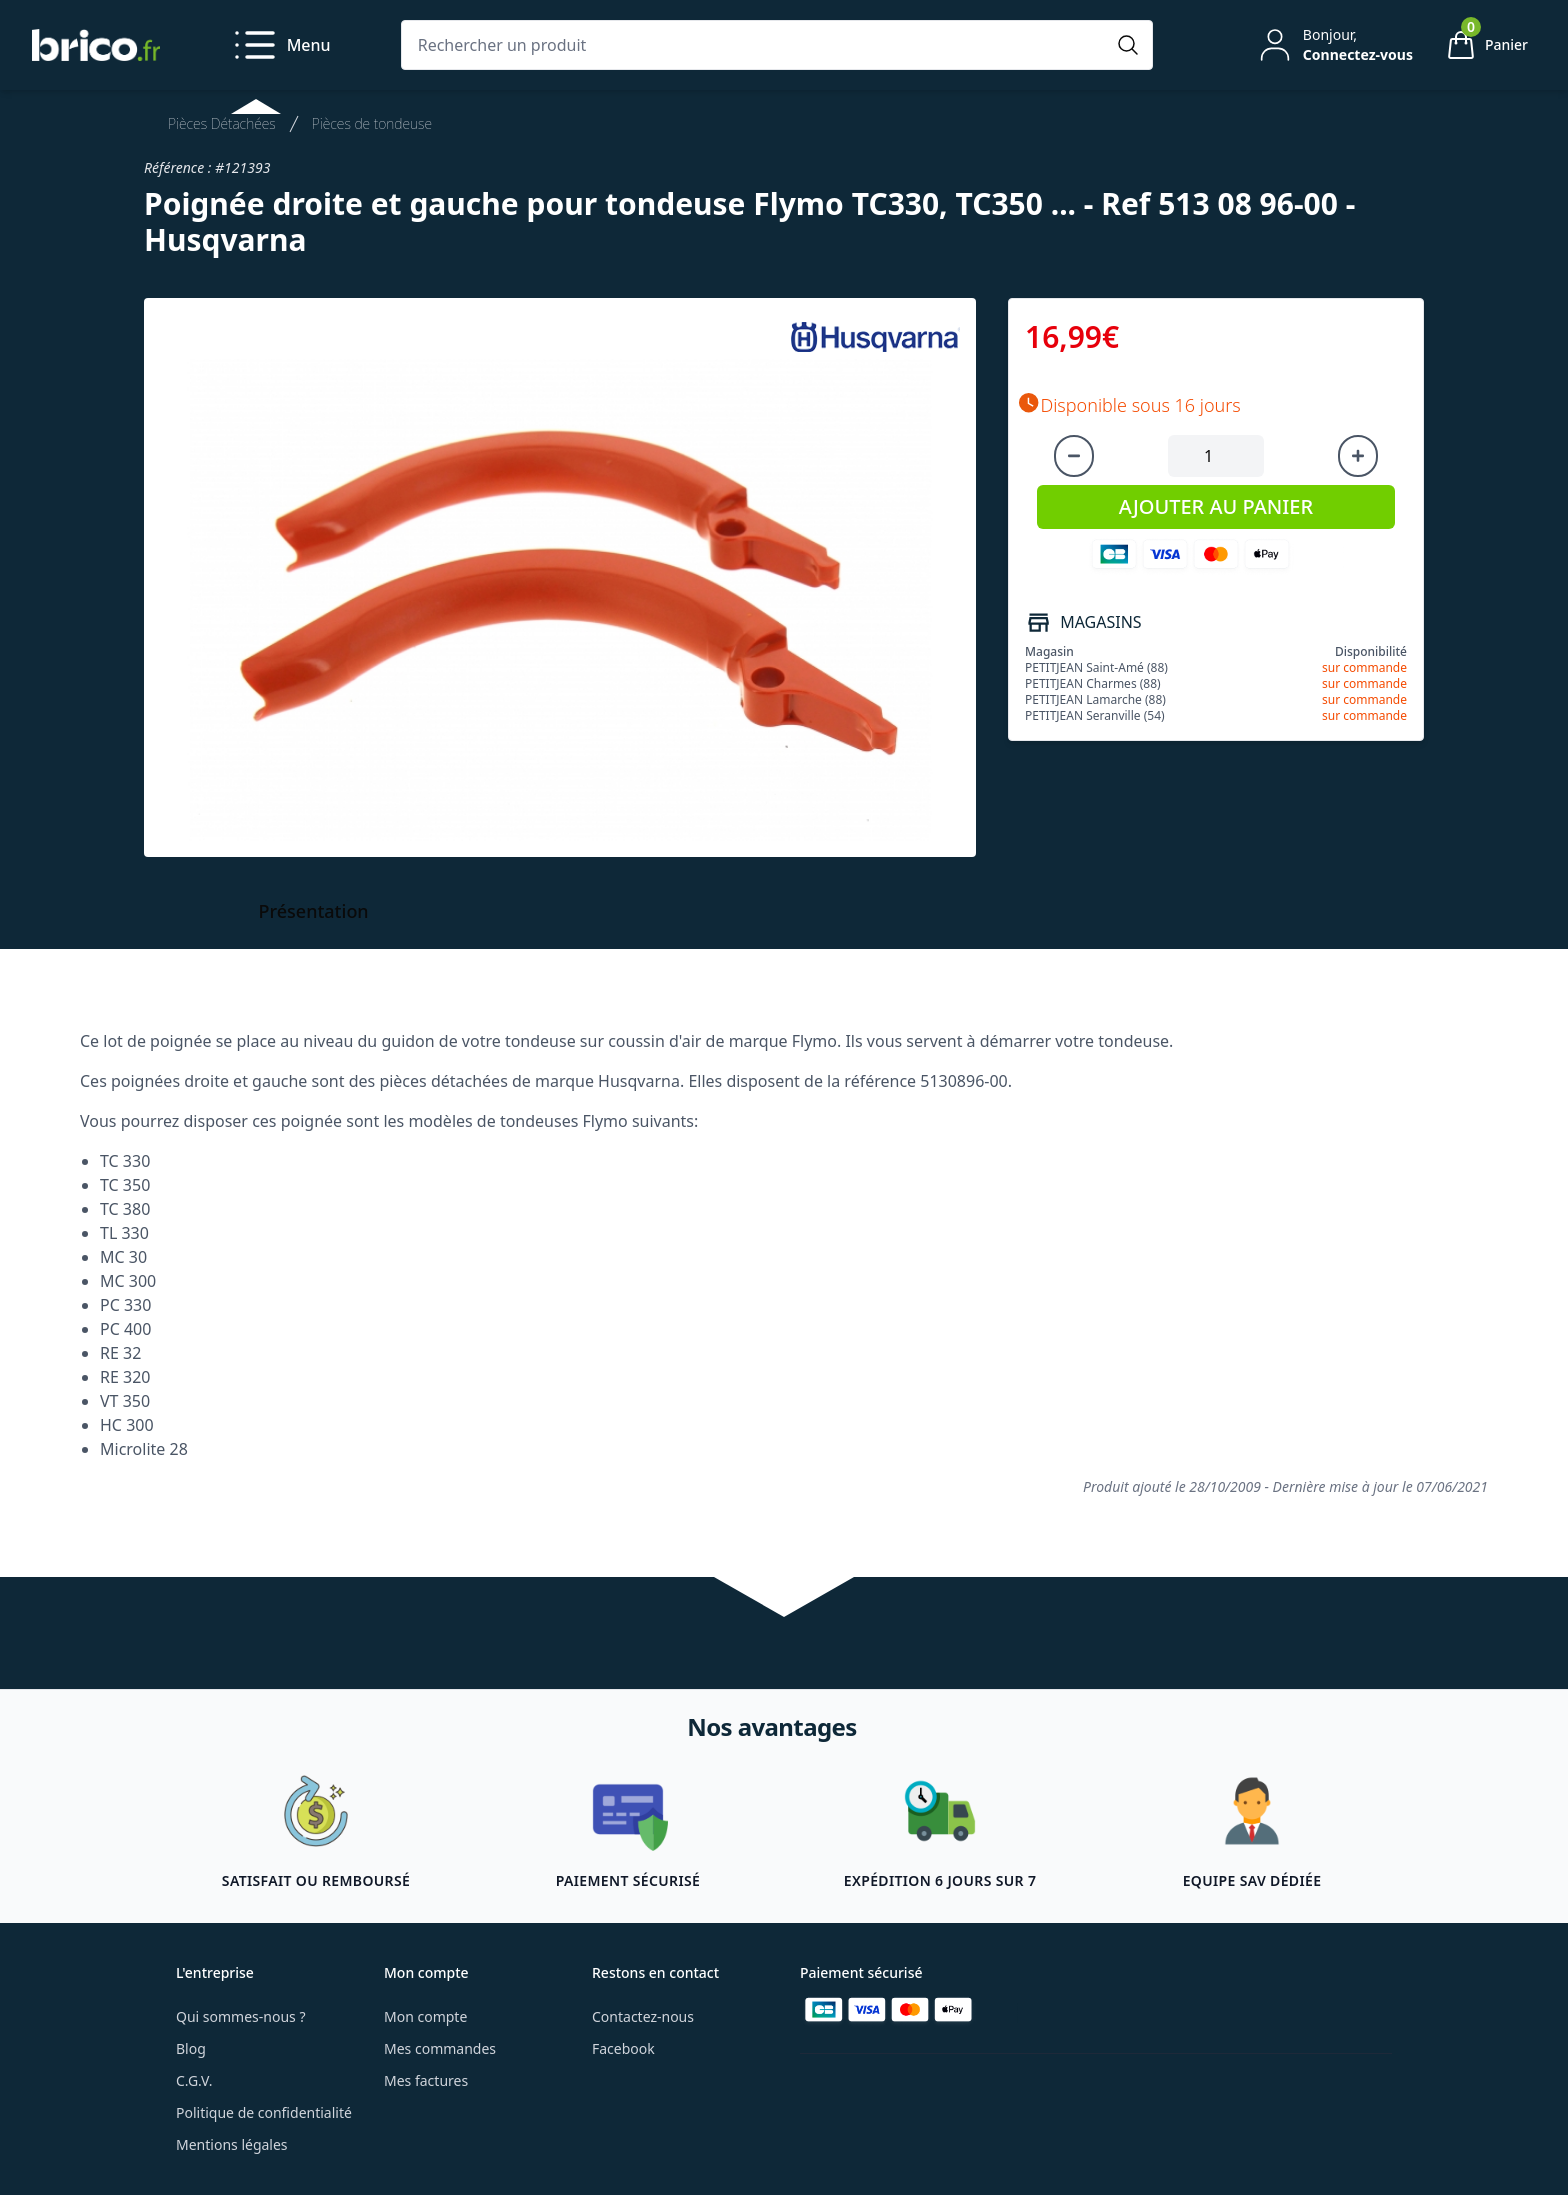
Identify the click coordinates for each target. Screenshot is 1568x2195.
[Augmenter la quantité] (1358, 456)
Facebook (623, 2048)
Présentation (314, 911)
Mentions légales (232, 2144)
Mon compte (425, 2016)
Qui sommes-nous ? (241, 2016)
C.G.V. (194, 2080)
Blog (191, 2048)
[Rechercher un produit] (757, 45)
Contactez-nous (643, 2016)
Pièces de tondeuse (372, 123)
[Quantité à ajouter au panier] (1216, 456)
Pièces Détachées (222, 123)
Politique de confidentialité (264, 2112)
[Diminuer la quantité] (1074, 456)
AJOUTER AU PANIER (1216, 506)
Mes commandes (440, 2048)
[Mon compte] (1334, 45)
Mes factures (426, 2080)
